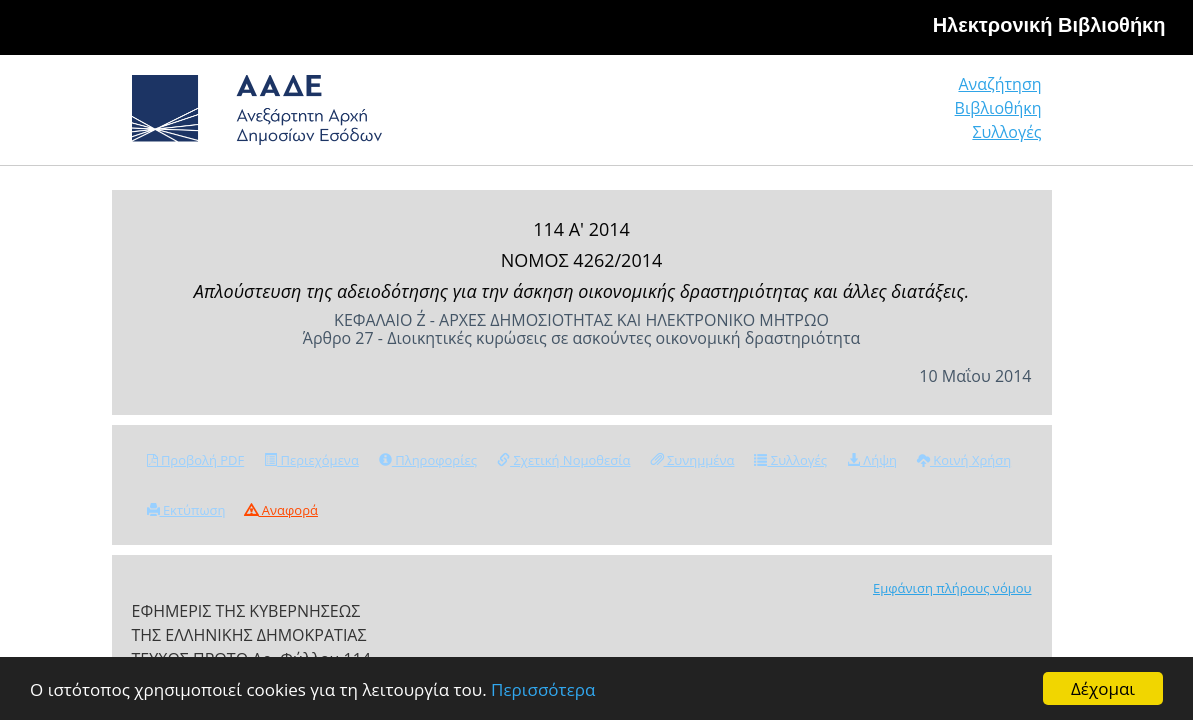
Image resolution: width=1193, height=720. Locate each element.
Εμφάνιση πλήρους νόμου (952, 588)
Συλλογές (1008, 116)
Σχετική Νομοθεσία (563, 460)
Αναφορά (281, 510)
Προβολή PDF (196, 460)
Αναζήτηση (736, 116)
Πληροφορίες (428, 460)
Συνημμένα (693, 460)
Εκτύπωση (186, 510)
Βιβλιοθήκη (876, 116)
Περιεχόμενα (311, 460)
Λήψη (872, 460)
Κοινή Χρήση (964, 460)
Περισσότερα (543, 689)
